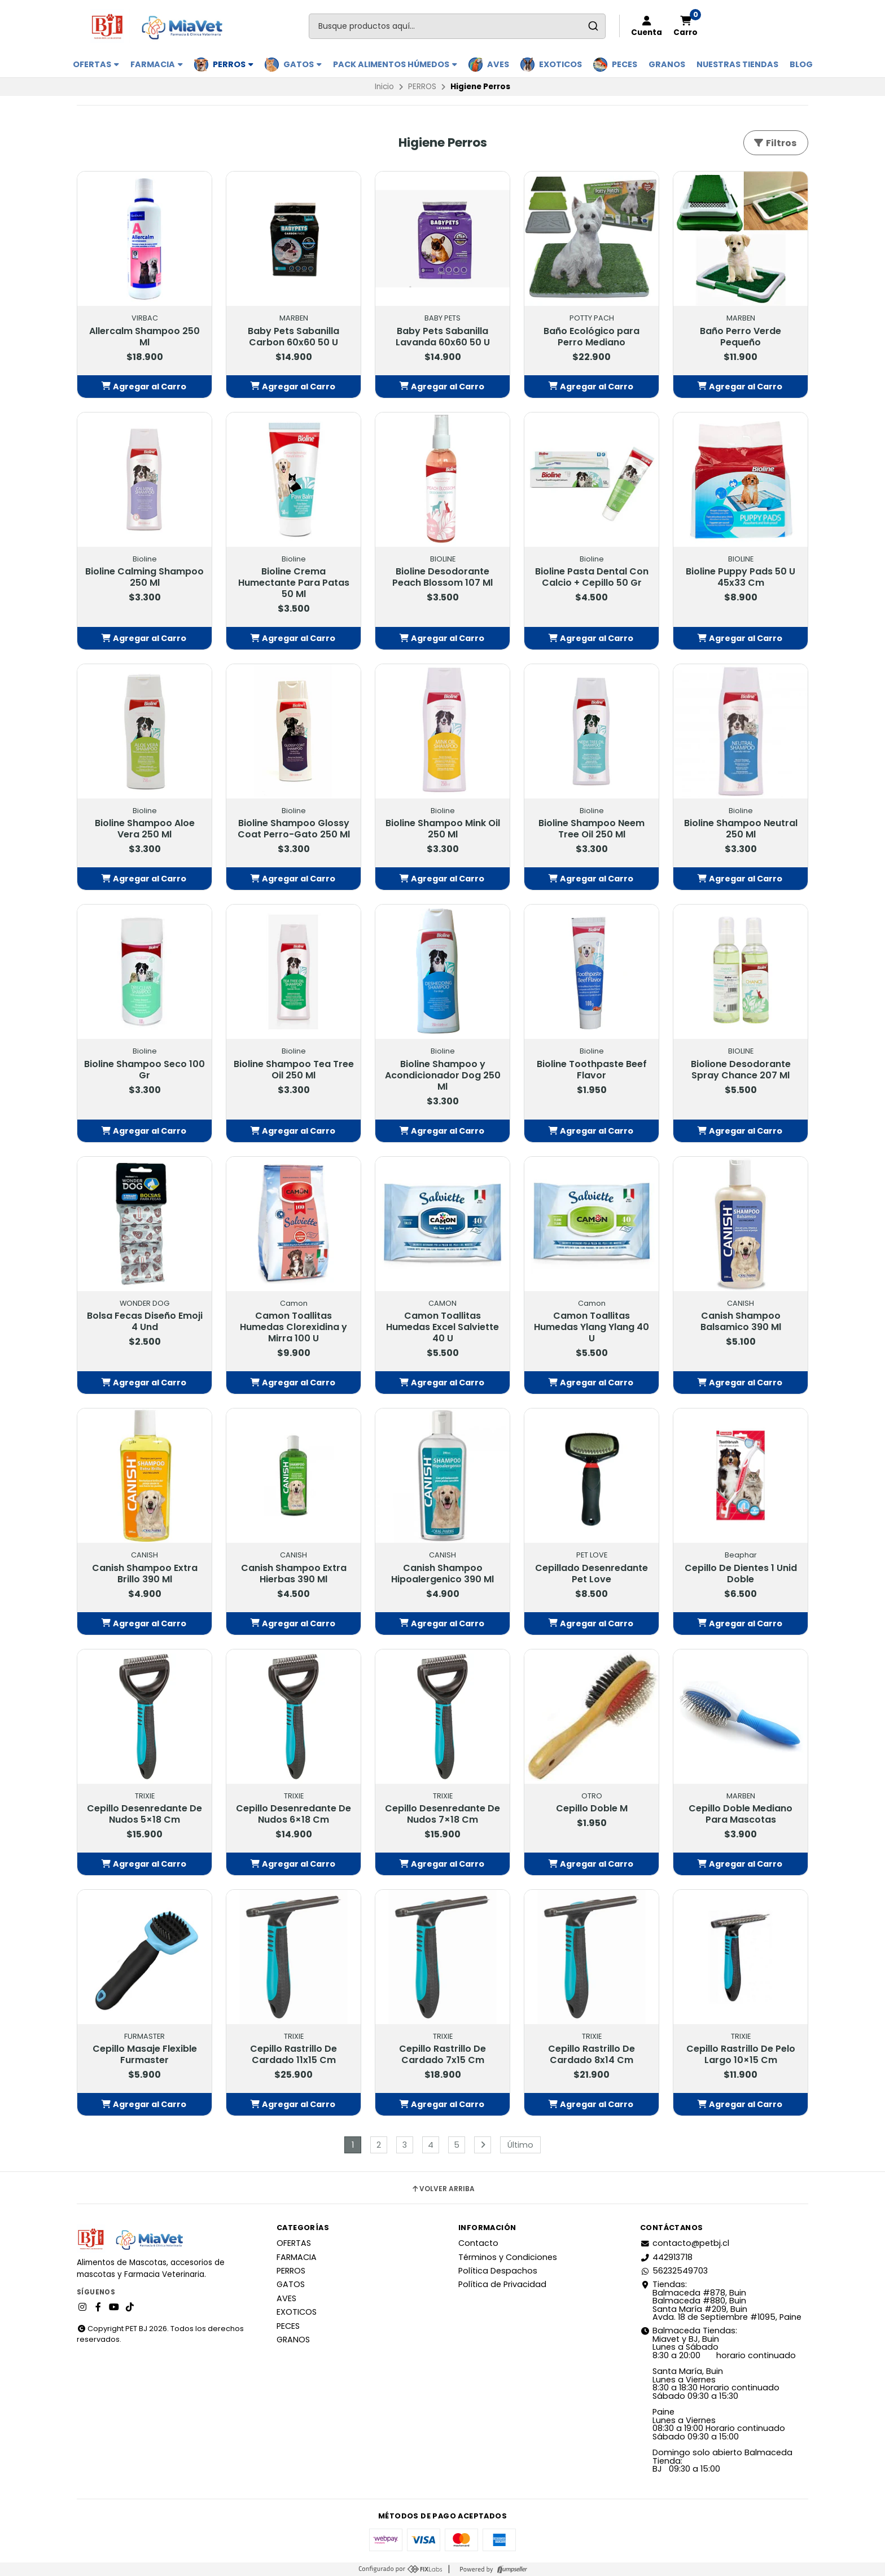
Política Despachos (497, 2271)
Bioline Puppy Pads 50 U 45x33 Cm (740, 577)
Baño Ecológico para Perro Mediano (591, 337)
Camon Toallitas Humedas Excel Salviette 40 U (442, 1327)
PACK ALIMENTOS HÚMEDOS (395, 64)
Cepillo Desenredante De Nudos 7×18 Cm (442, 1814)
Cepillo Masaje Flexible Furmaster (145, 2054)
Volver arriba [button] (443, 2189)
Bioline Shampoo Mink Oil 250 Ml (442, 829)
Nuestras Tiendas (737, 64)
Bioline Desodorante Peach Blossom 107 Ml (442, 577)
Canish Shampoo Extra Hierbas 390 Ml (294, 1574)
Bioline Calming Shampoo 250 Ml (144, 577)
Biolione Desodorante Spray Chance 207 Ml (741, 1070)
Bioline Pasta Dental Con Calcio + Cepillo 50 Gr (592, 577)
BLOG (801, 64)
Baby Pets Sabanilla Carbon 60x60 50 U (293, 337)
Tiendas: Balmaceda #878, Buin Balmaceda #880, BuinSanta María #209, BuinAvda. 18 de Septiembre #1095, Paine (720, 2300)
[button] (144, 386)
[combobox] (457, 26)
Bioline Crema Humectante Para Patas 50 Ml (293, 583)
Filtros (774, 143)
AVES (498, 64)
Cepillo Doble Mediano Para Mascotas (740, 1814)
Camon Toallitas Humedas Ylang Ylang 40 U (591, 1327)
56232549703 (674, 2271)
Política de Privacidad (502, 2284)
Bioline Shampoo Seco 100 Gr (144, 1070)
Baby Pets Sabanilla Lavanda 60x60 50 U (443, 337)
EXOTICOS (560, 64)
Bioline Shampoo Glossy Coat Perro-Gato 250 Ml (294, 829)
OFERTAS (96, 64)
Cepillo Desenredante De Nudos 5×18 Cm (144, 1814)
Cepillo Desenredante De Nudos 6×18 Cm (293, 1814)
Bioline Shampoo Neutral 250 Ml (741, 829)
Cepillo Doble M (592, 1808)
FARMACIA (156, 64)
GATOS (302, 64)
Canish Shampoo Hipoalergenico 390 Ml (442, 1574)
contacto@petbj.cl (684, 2243)
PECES (624, 64)
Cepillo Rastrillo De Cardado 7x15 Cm (442, 2054)
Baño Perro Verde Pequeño (740, 337)
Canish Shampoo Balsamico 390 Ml (740, 1321)
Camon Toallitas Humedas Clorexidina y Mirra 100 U (293, 1327)
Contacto (478, 2243)
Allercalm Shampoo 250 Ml (144, 337)
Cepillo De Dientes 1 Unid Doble (741, 1574)
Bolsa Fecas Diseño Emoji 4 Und (145, 1321)
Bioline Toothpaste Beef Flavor (592, 1070)
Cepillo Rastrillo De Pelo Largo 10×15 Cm (740, 2054)
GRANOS (667, 64)
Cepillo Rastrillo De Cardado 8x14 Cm (591, 2054)
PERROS (233, 64)
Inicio (384, 86)
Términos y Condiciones (507, 2257)
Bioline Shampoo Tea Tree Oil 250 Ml (294, 1070)
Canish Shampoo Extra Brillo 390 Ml (145, 1574)
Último (520, 2145)
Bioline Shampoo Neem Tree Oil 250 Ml (591, 829)
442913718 (666, 2257)
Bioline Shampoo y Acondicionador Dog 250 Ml (443, 1075)
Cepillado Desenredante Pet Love (591, 1574)
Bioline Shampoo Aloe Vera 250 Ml (145, 829)
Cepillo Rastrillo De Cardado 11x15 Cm (293, 2054)
